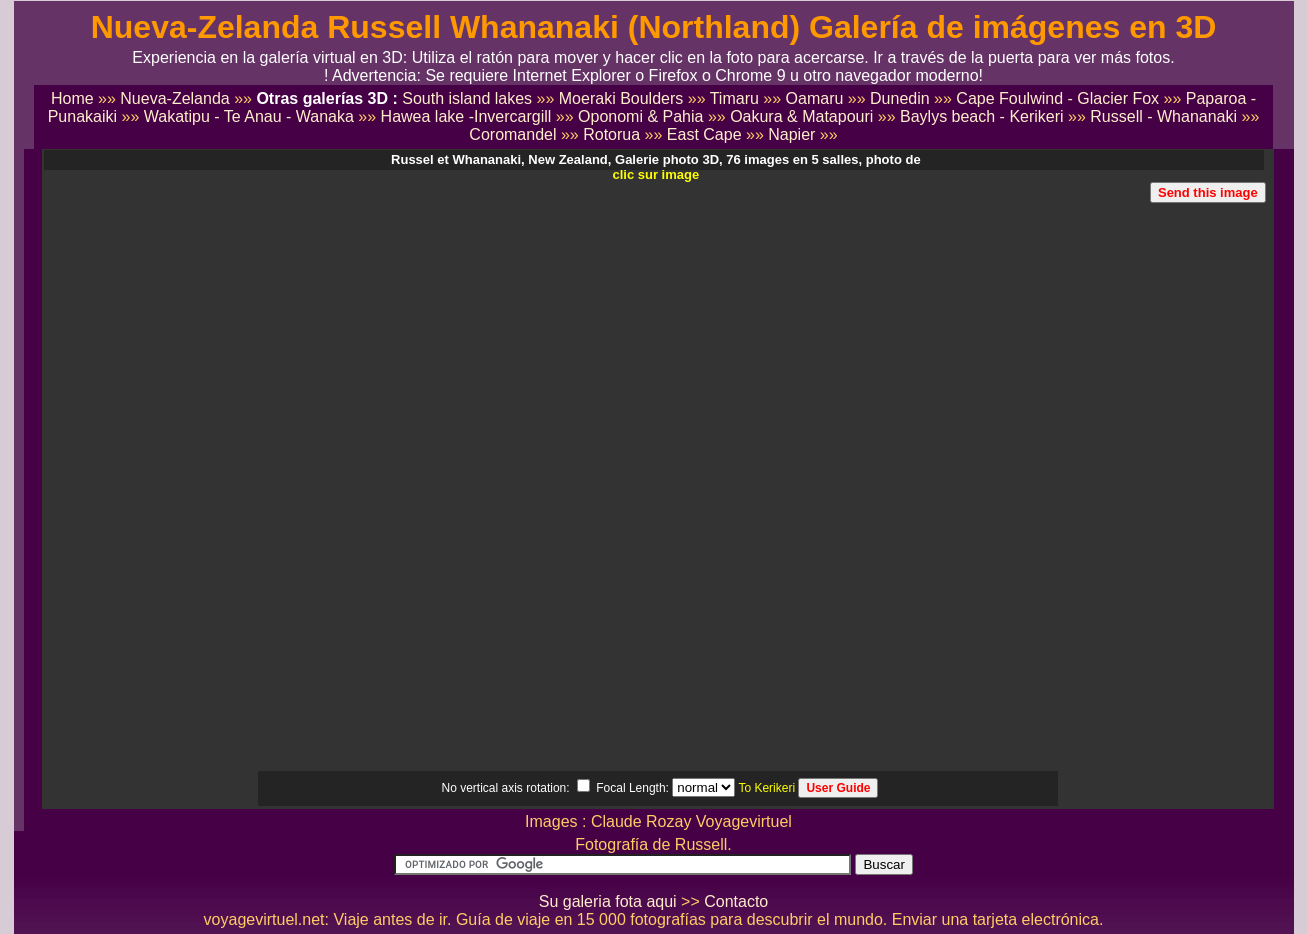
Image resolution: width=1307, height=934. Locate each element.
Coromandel (512, 134)
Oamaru (815, 98)
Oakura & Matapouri (801, 116)
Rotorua (611, 134)
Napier (791, 134)
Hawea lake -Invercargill (466, 116)
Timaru (734, 98)
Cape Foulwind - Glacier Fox (1057, 98)
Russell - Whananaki (1163, 116)
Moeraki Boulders (621, 98)
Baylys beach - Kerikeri (982, 116)
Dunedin (900, 98)
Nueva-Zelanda (174, 98)
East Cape (704, 134)
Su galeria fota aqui (608, 901)
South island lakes (467, 98)
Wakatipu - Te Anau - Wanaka (249, 116)
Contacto (736, 901)
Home (72, 98)
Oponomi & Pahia (640, 116)
